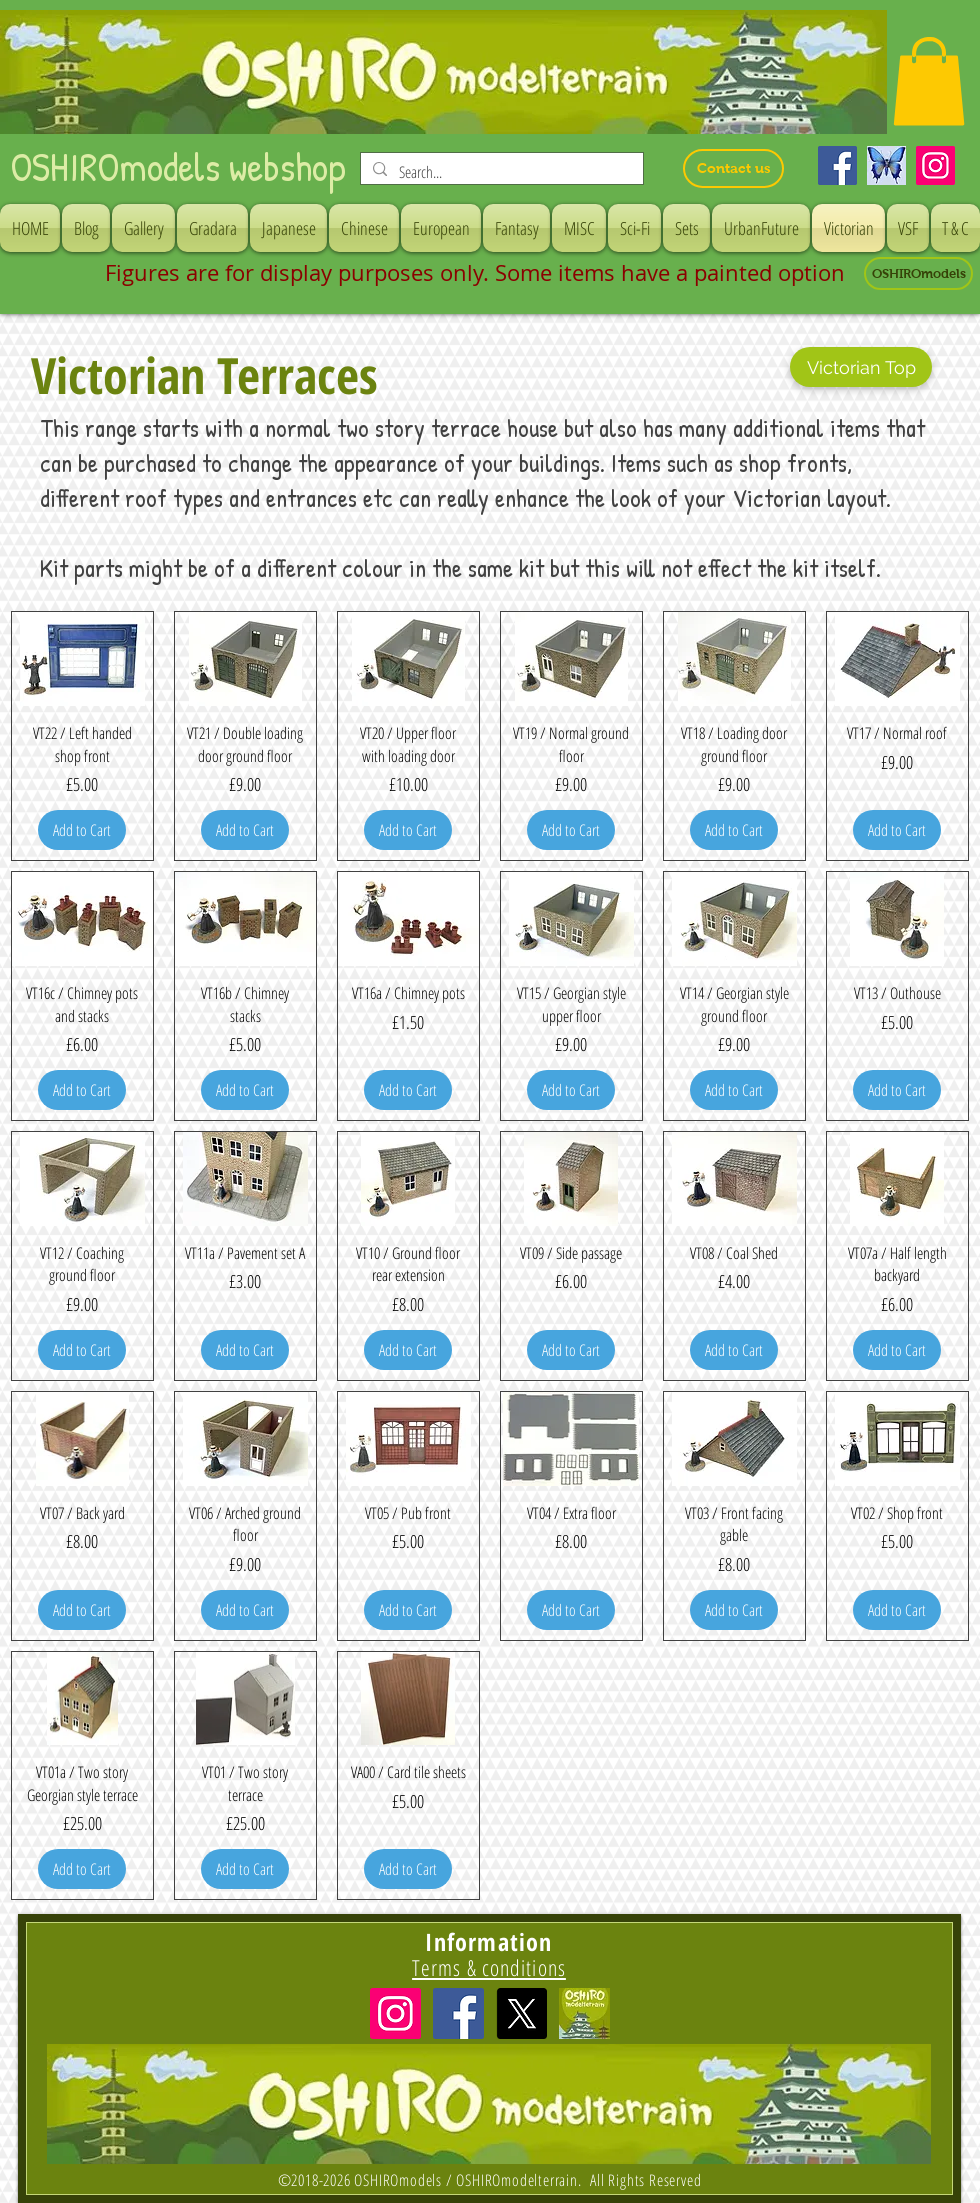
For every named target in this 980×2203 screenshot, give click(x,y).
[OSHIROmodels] (918, 273)
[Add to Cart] (82, 830)
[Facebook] (837, 165)
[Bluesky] (886, 165)
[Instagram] (935, 165)
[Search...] (500, 172)
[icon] (584, 2013)
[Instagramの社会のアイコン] (395, 2013)
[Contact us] (733, 168)
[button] (929, 81)
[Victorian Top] (861, 367)
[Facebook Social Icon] (458, 2013)
